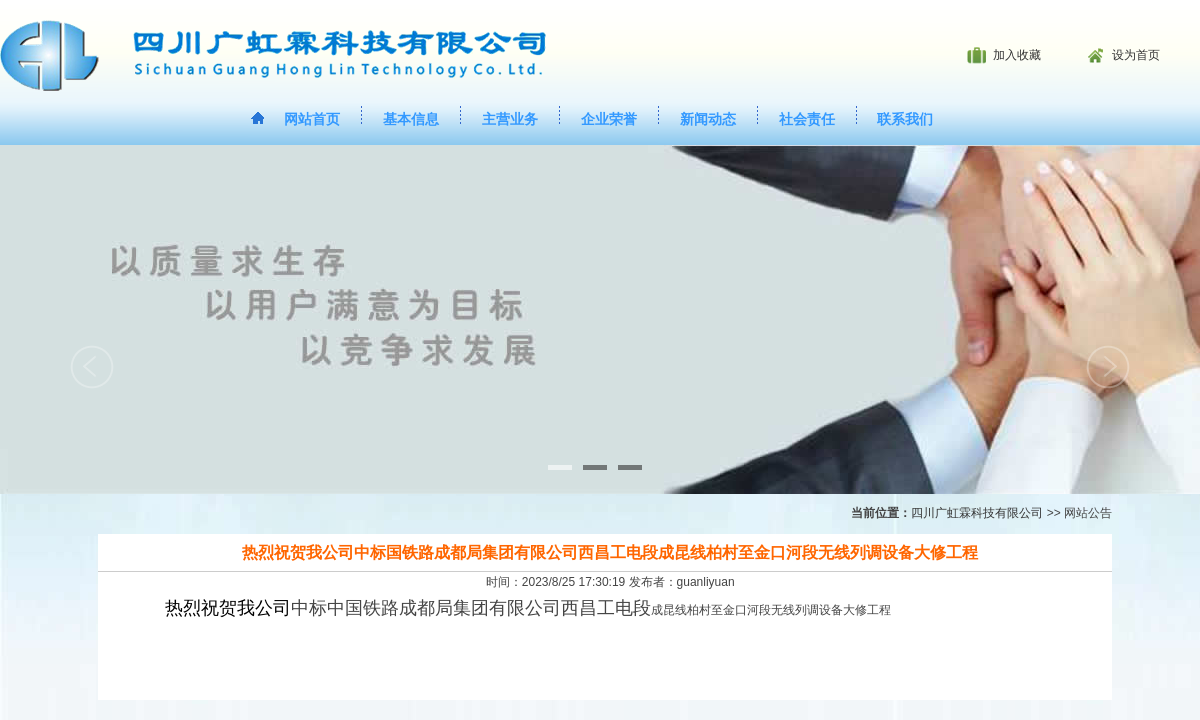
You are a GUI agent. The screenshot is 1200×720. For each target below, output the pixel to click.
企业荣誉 (609, 119)
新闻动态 (708, 119)
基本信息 (411, 119)
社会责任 (807, 119)
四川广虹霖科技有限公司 (977, 513)
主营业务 (510, 119)
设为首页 (1136, 55)
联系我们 (905, 119)
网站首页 (312, 119)
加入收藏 (1017, 55)
